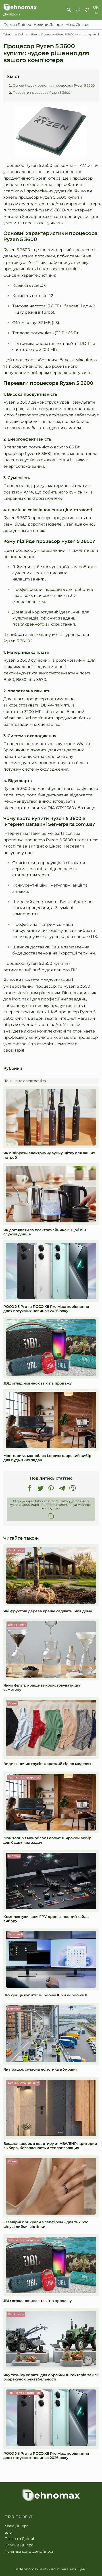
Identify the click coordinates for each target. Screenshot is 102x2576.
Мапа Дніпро (77, 25)
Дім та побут (17, 1624)
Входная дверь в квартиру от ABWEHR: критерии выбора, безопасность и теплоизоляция (50, 2145)
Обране (87, 10)
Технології (15, 1934)
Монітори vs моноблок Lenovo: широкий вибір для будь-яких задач (47, 1458)
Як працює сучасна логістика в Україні (40, 2069)
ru (96, 12)
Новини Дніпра (18, 2545)
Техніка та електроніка (25, 1081)
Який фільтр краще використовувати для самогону (42, 1687)
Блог (8, 2532)
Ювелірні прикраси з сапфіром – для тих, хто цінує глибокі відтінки (45, 2224)
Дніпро (10, 14)
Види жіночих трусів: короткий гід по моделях (47, 1764)
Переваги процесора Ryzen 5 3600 (41, 93)
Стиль (12, 1703)
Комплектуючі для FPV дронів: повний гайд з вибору (46, 1919)
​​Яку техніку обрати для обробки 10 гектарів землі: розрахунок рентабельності (51, 2377)
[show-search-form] (69, 10)
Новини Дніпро (48, 25)
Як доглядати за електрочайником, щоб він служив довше (44, 1232)
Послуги (14, 2008)
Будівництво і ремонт (23, 2083)
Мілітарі (14, 1856)
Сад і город (16, 1550)
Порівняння (78, 10)
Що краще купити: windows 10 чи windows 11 (45, 1995)
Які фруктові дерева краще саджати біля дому (47, 1611)
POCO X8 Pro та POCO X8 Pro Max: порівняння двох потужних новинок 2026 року (46, 1308)
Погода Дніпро (17, 25)
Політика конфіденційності (29, 2552)
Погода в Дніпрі (19, 2539)
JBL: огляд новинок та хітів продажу (37, 1383)
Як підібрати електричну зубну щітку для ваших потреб (49, 1155)
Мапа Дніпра (16, 2526)
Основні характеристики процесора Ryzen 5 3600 (54, 85)
